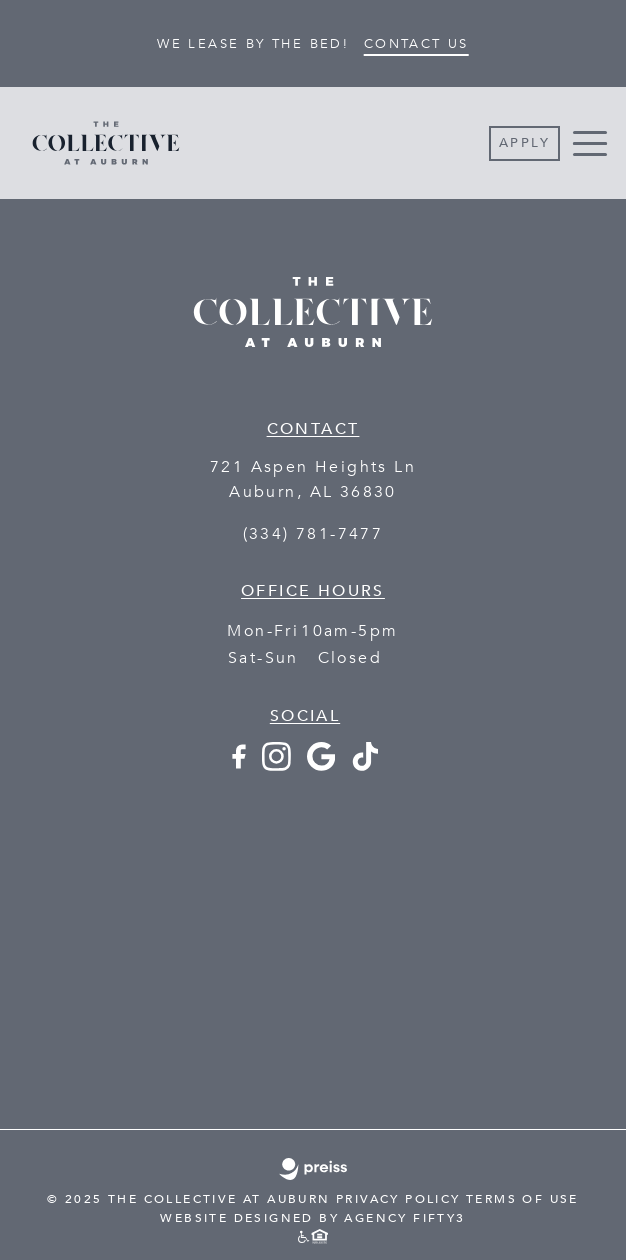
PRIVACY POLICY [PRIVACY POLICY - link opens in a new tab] (398, 1199)
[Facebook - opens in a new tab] (238, 766)
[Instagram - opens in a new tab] (276, 766)
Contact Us (416, 44)
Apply (524, 143)
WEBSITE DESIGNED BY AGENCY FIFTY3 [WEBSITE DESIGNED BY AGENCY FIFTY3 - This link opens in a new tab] (312, 1218)
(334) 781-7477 (313, 534)
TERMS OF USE (522, 1199)
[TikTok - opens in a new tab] (365, 766)
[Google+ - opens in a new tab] (321, 766)
